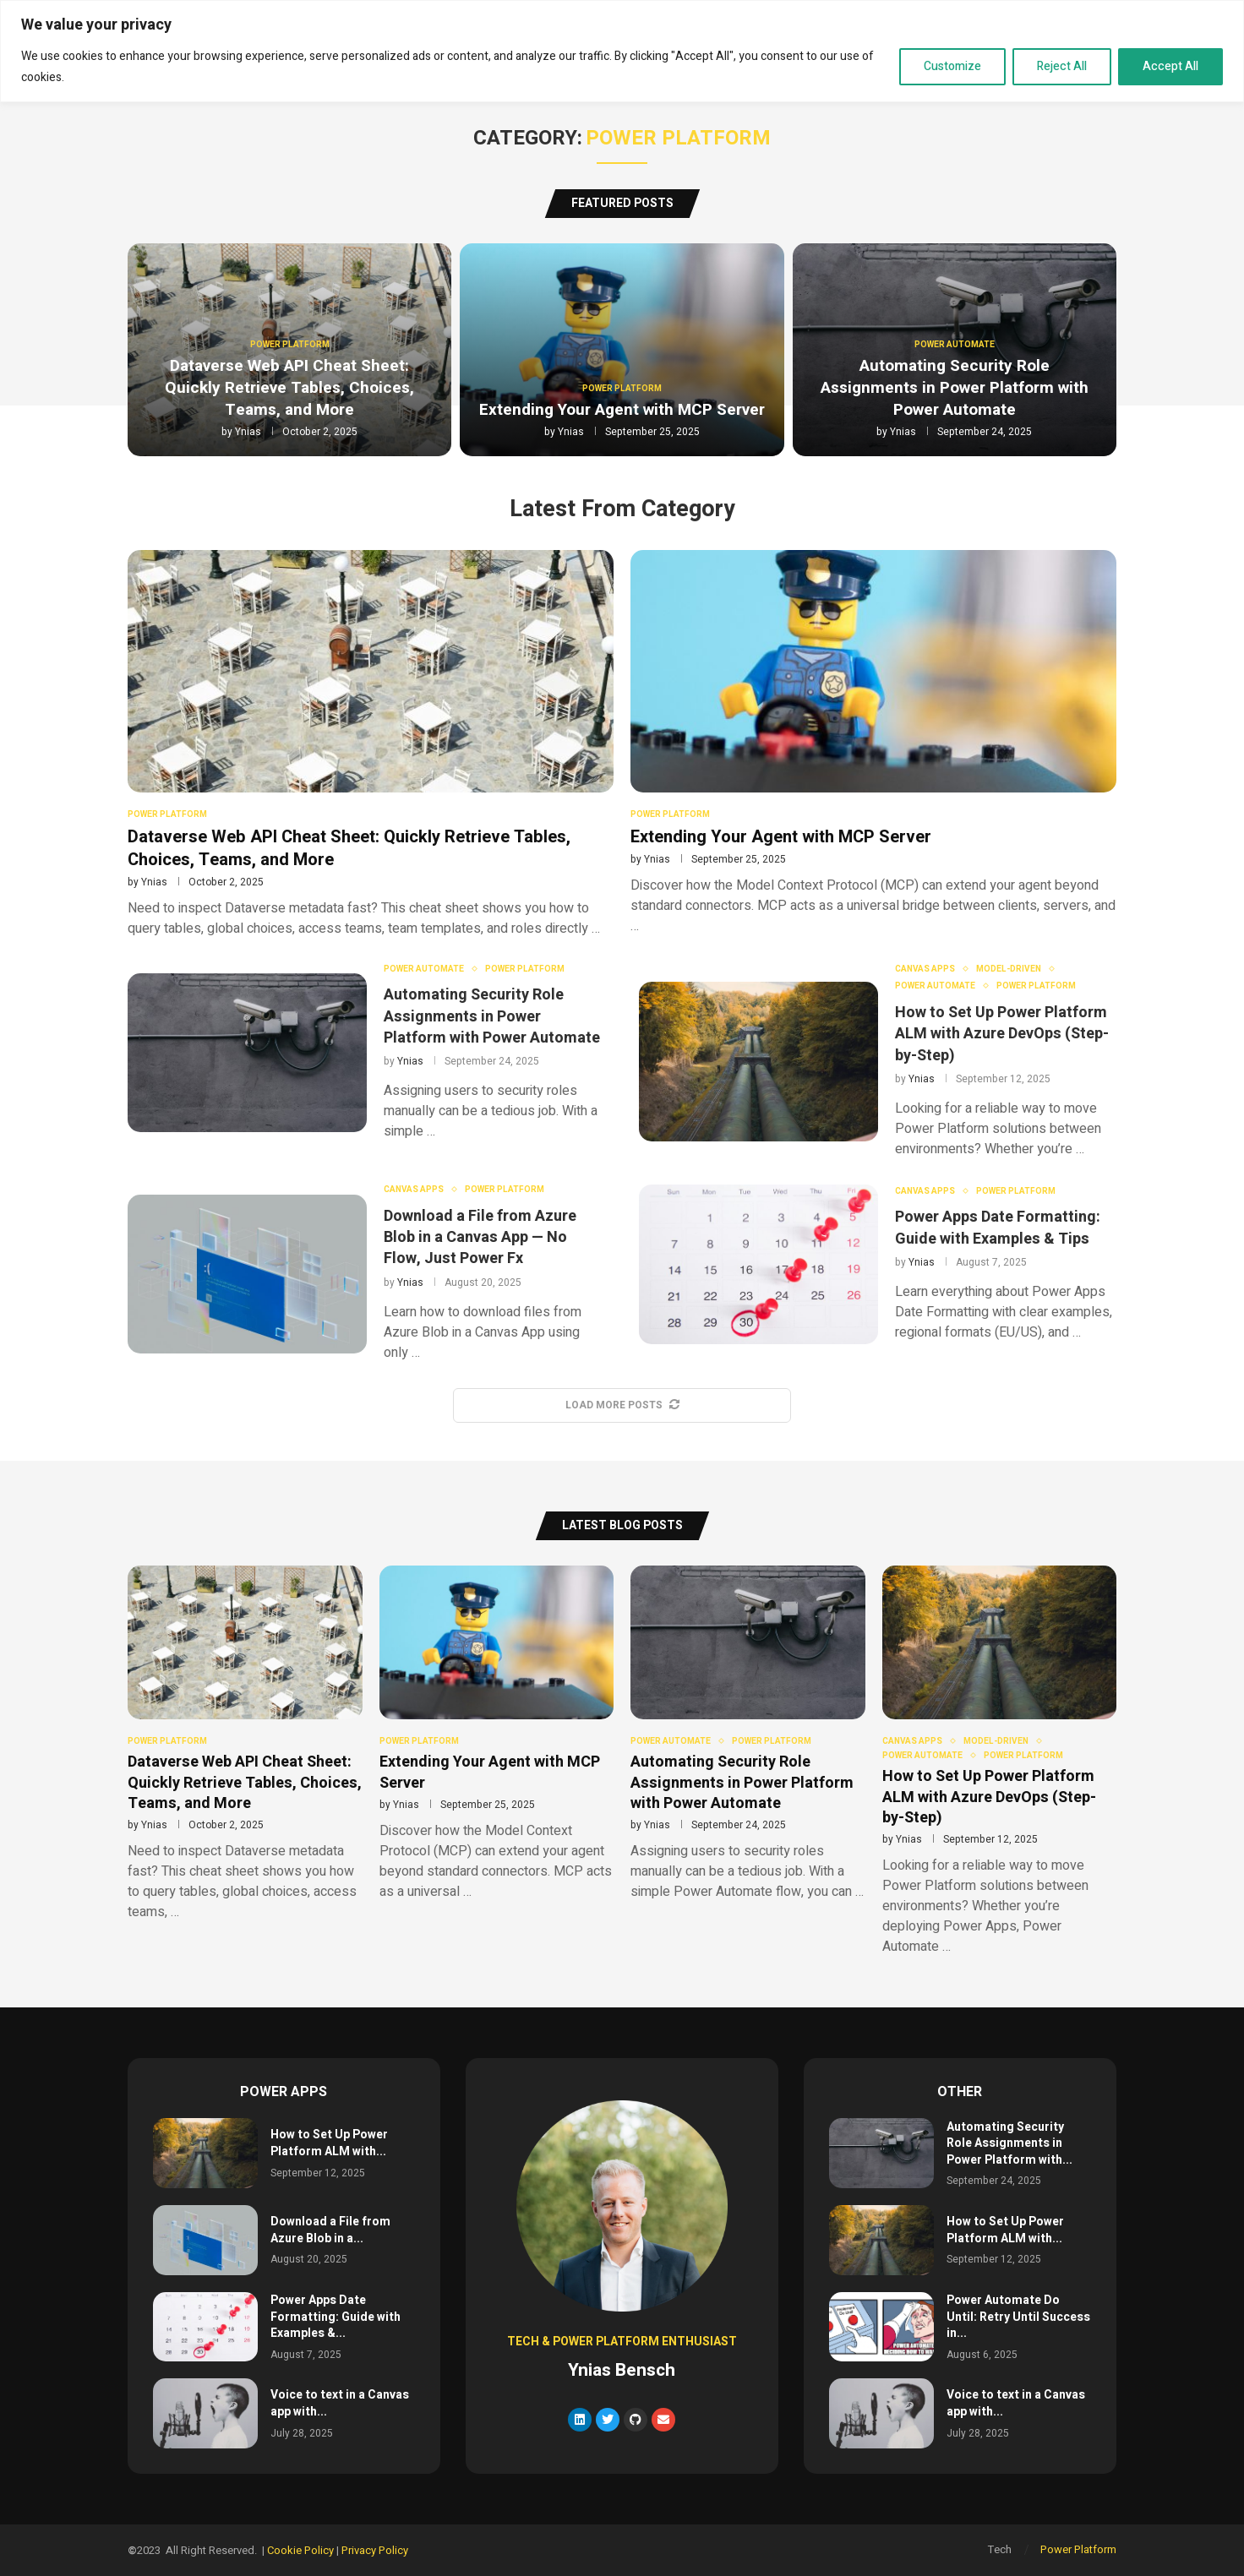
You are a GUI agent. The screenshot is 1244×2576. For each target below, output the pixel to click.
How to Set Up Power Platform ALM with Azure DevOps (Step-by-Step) (1002, 1033)
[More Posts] (622, 1405)
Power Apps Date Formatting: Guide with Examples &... (335, 2316)
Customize (952, 66)
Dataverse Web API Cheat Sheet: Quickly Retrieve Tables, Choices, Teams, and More (289, 387)
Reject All (1062, 66)
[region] (622, 51)
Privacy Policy (374, 2550)
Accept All (1170, 66)
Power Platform (1078, 2549)
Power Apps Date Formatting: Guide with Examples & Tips (997, 1228)
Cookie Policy (300, 2550)
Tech (1000, 2549)
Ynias (248, 431)
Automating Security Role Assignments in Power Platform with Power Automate (954, 387)
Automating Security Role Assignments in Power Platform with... (1009, 2143)
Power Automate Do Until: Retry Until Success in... (1018, 2316)
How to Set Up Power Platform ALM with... (329, 2143)
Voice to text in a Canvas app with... (339, 2403)
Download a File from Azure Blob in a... (330, 2230)
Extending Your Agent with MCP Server (622, 410)
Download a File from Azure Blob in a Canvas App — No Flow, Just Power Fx (480, 1237)
